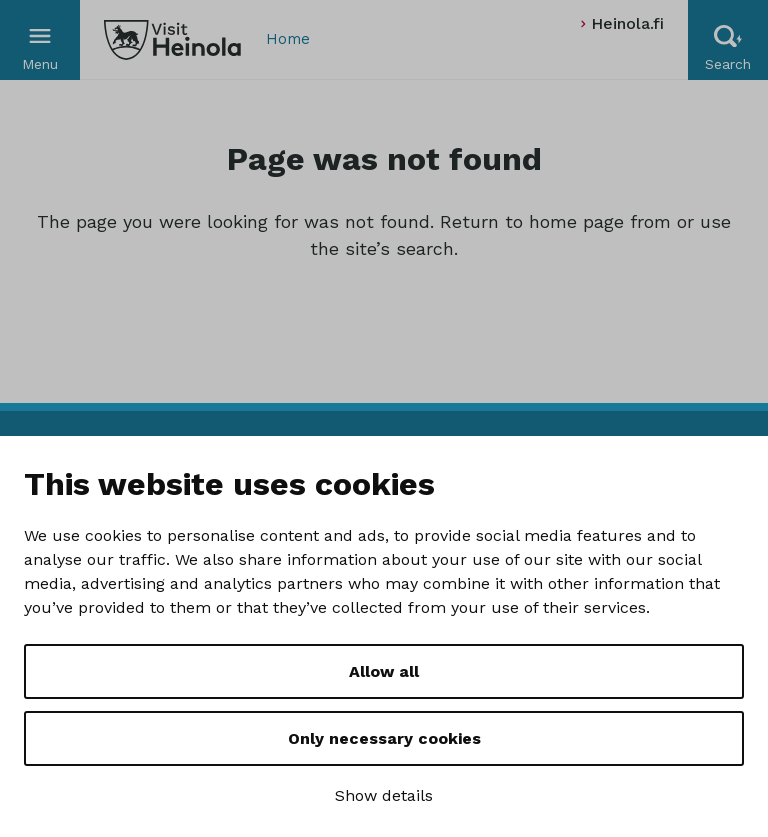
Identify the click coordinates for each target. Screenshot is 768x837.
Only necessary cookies (384, 738)
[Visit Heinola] (172, 40)
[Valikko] (40, 40)
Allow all (384, 671)
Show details (384, 795)
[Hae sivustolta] (728, 40)
